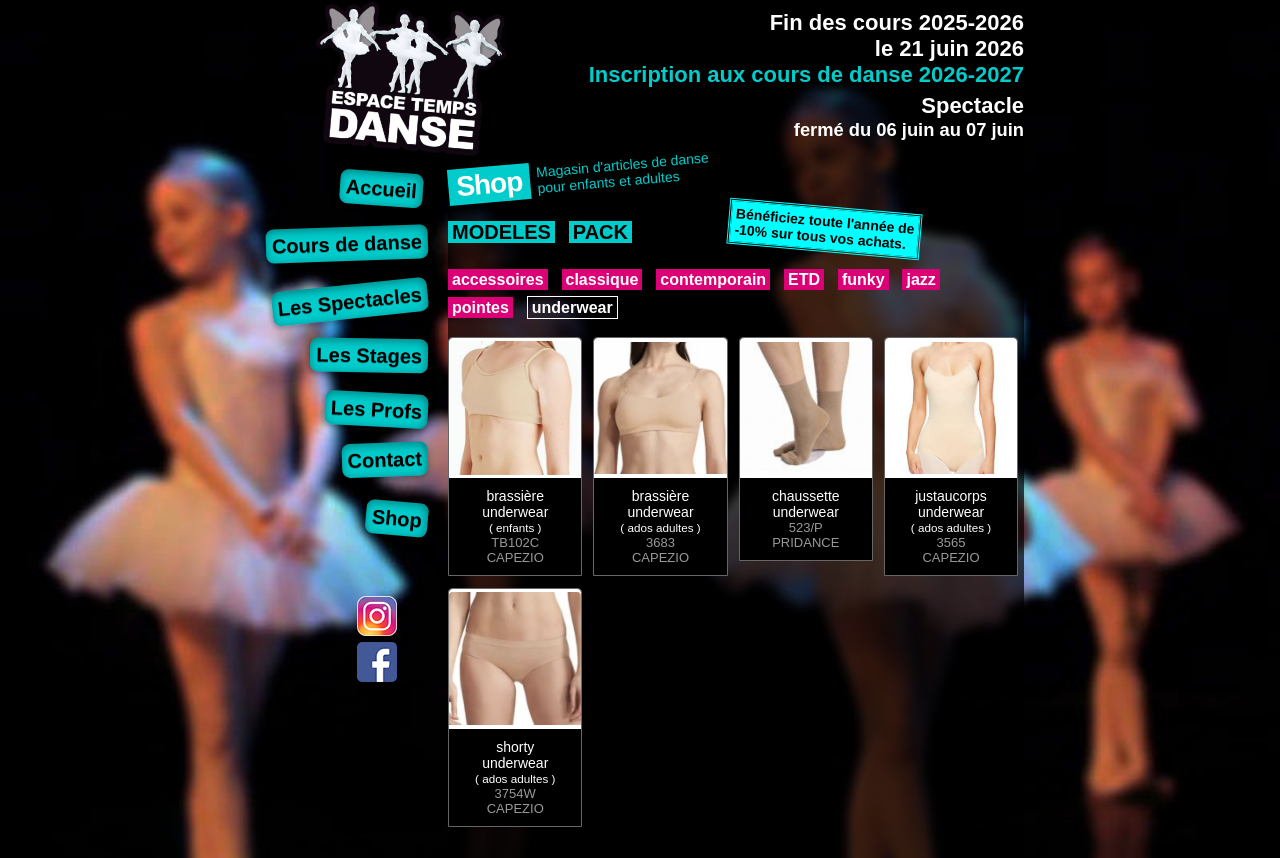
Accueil (381, 188)
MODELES (501, 232)
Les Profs (376, 409)
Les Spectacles (350, 301)
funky (863, 279)
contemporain (713, 279)
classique (602, 279)
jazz (920, 279)
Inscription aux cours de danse (806, 74)
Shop (397, 518)
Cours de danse (347, 243)
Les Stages (369, 355)
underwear (572, 307)
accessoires (498, 279)
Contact (384, 459)
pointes (480, 307)
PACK (600, 232)
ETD (804, 279)
